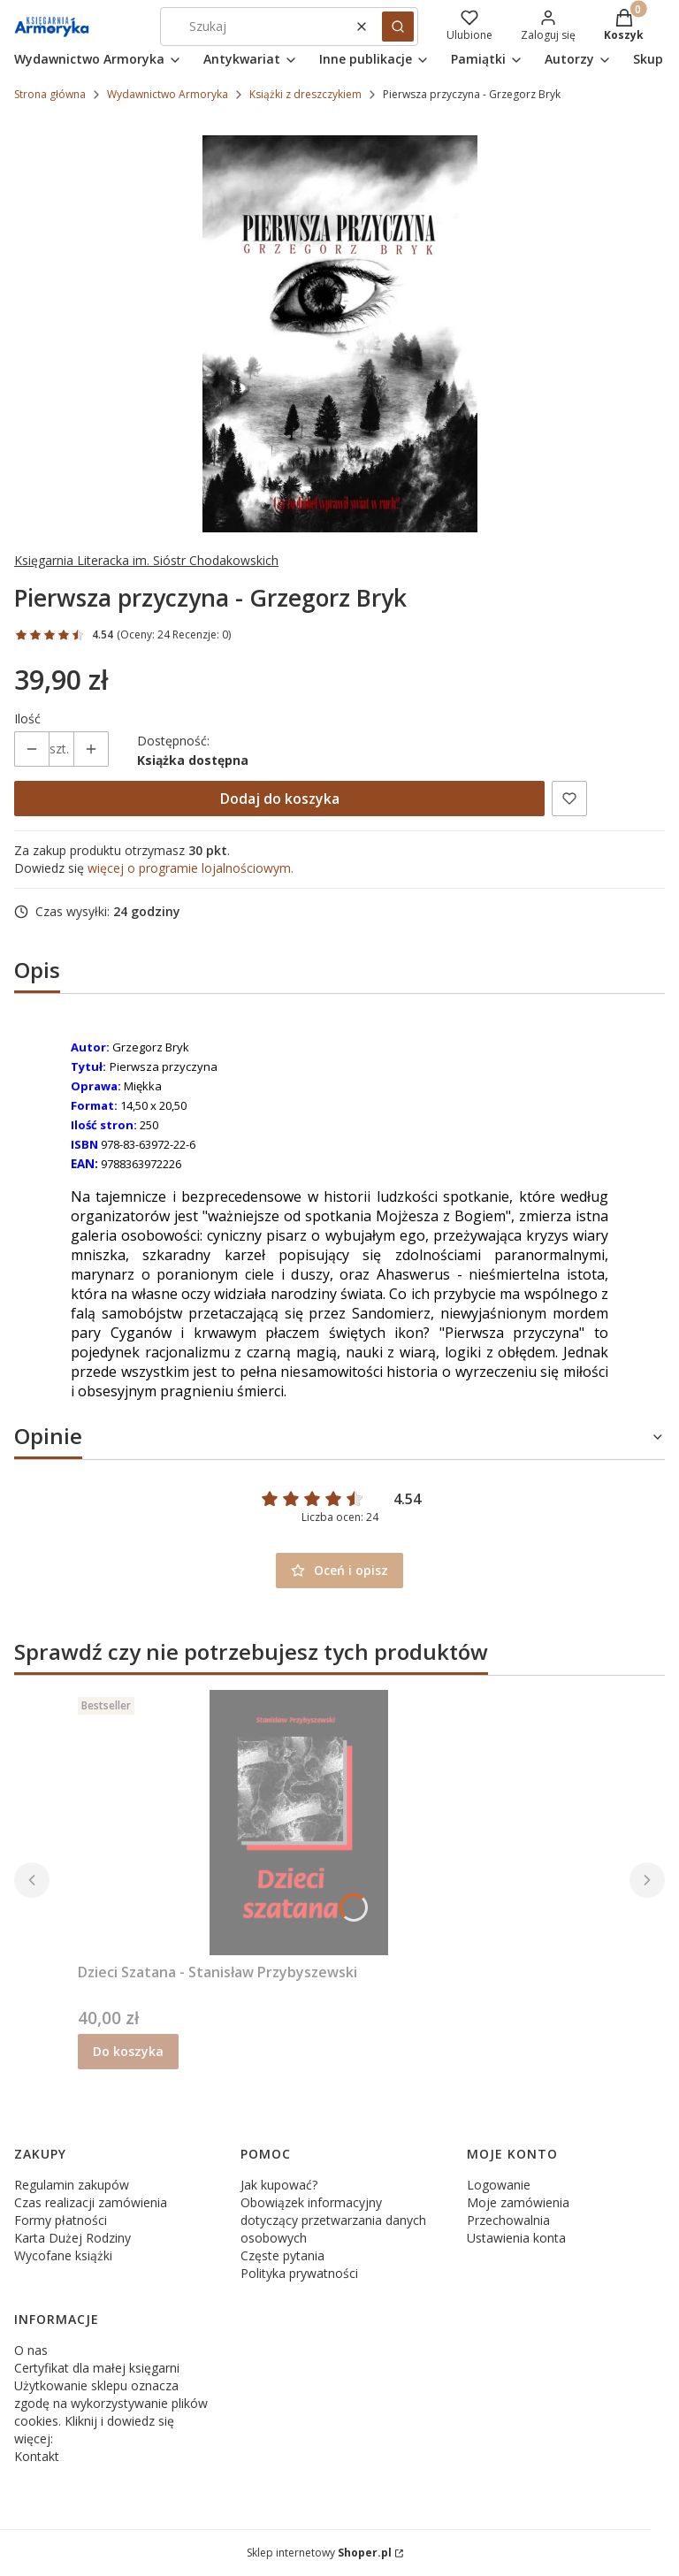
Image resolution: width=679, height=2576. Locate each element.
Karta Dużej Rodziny (72, 2237)
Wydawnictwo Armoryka (167, 94)
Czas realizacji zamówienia (90, 2202)
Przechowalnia (508, 2220)
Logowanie (498, 2184)
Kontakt (36, 2456)
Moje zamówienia (518, 2202)
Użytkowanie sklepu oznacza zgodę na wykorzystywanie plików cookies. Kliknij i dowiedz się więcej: (111, 2412)
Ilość (27, 718)
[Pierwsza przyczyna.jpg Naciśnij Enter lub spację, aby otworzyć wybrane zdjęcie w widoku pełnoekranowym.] (339, 333)
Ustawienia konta (516, 2237)
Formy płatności (60, 2220)
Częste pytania (282, 2255)
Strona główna (50, 94)
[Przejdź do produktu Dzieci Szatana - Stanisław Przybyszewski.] (299, 1822)
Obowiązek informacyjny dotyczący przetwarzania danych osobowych (333, 2220)
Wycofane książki (63, 2255)
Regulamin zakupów (71, 2184)
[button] (398, 26)
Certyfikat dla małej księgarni (96, 2367)
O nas (31, 2350)
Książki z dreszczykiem (305, 94)
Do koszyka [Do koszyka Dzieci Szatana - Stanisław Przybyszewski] (128, 2051)
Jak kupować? (278, 2184)
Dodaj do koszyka (280, 798)
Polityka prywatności (299, 2273)
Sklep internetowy (319, 2552)
